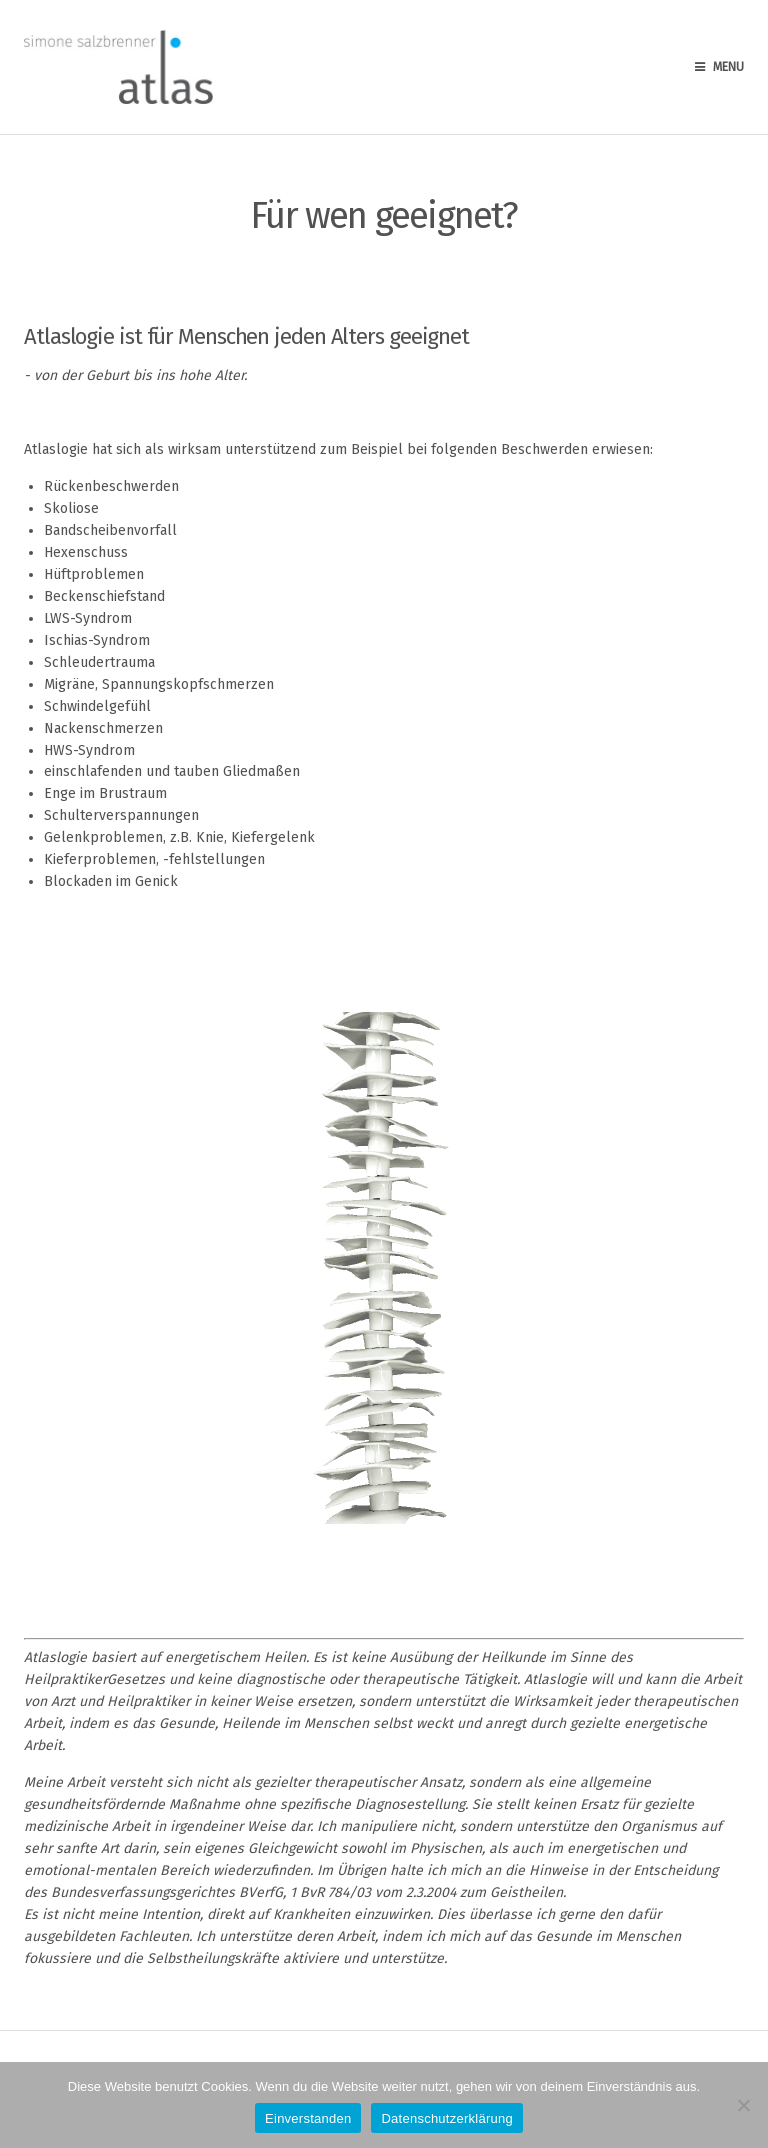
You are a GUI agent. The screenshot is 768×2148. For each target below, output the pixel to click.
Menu (719, 67)
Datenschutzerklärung (446, 2118)
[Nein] (743, 2105)
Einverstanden (308, 2118)
